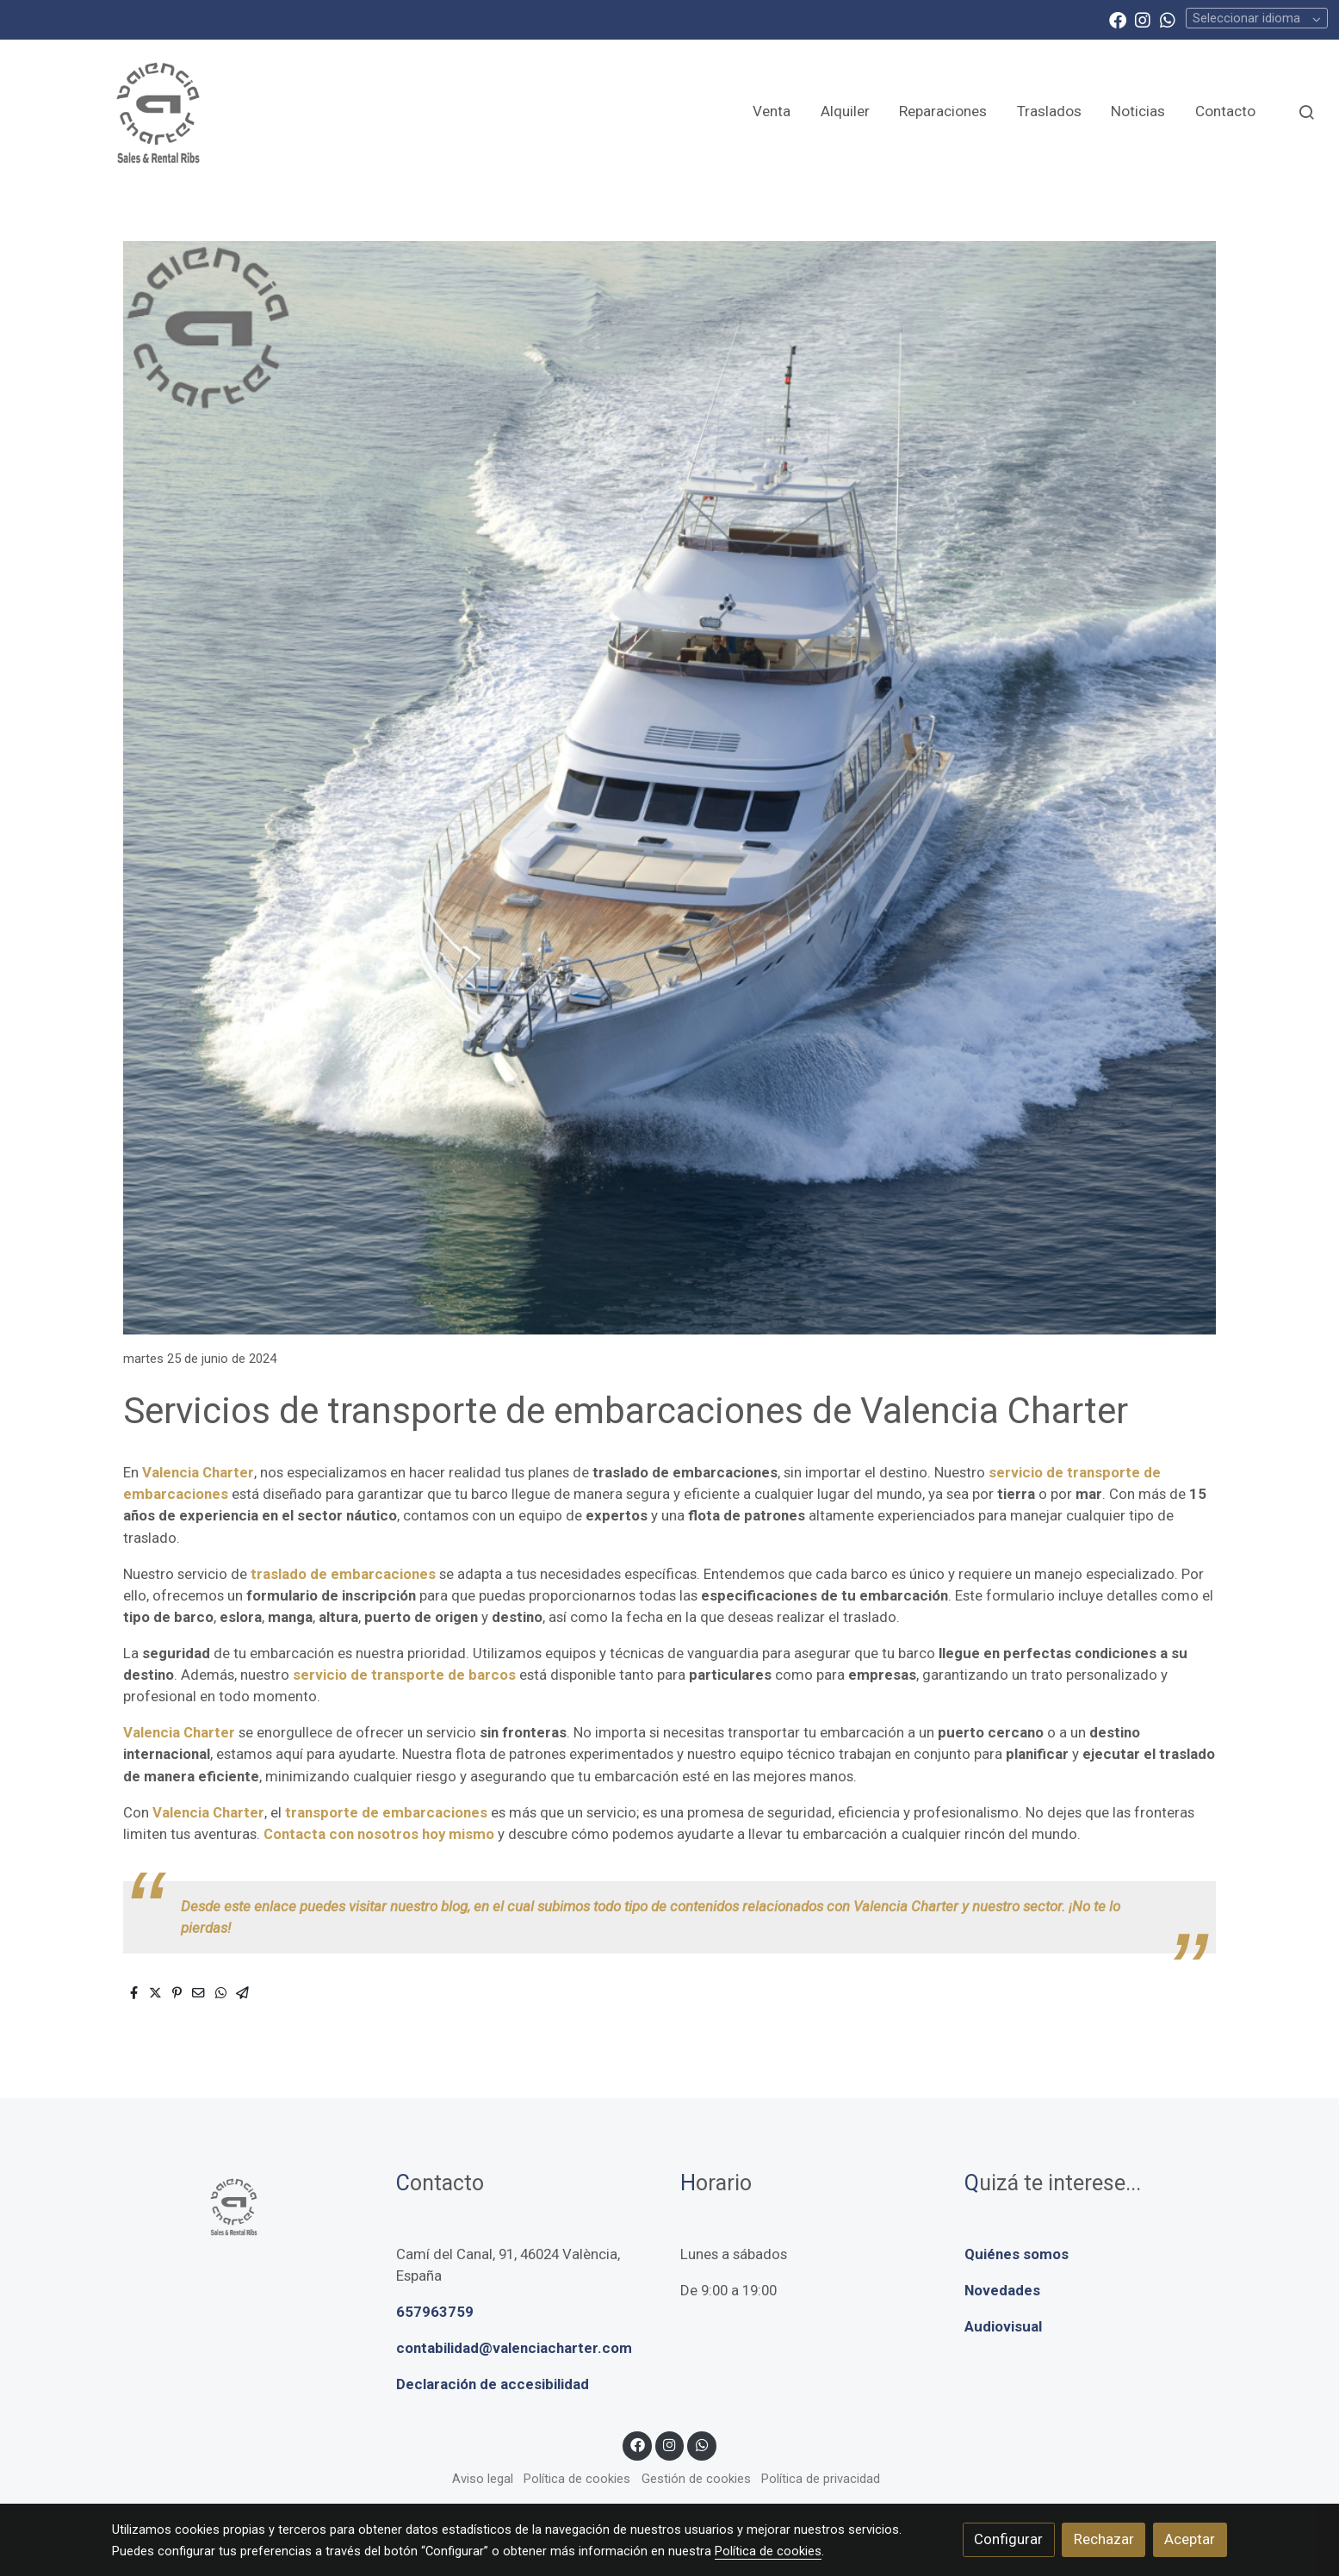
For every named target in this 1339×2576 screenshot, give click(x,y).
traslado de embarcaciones (343, 1573)
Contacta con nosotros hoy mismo (378, 1833)
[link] (156, 111)
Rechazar (1104, 2539)
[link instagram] (1142, 19)
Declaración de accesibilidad (492, 2384)
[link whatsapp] (1167, 19)
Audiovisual (1003, 2326)
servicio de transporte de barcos (402, 1674)
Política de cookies (577, 2478)
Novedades (1002, 2290)
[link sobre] (242, 2206)
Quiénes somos (1016, 2254)
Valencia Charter (198, 1472)
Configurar (1008, 2539)
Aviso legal (482, 2478)
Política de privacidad (820, 2478)
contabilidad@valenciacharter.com (514, 2347)
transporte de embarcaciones (386, 1812)
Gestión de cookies (696, 2478)
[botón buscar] (1306, 112)
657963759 (435, 2311)
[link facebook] (1117, 19)
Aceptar (1189, 2539)
